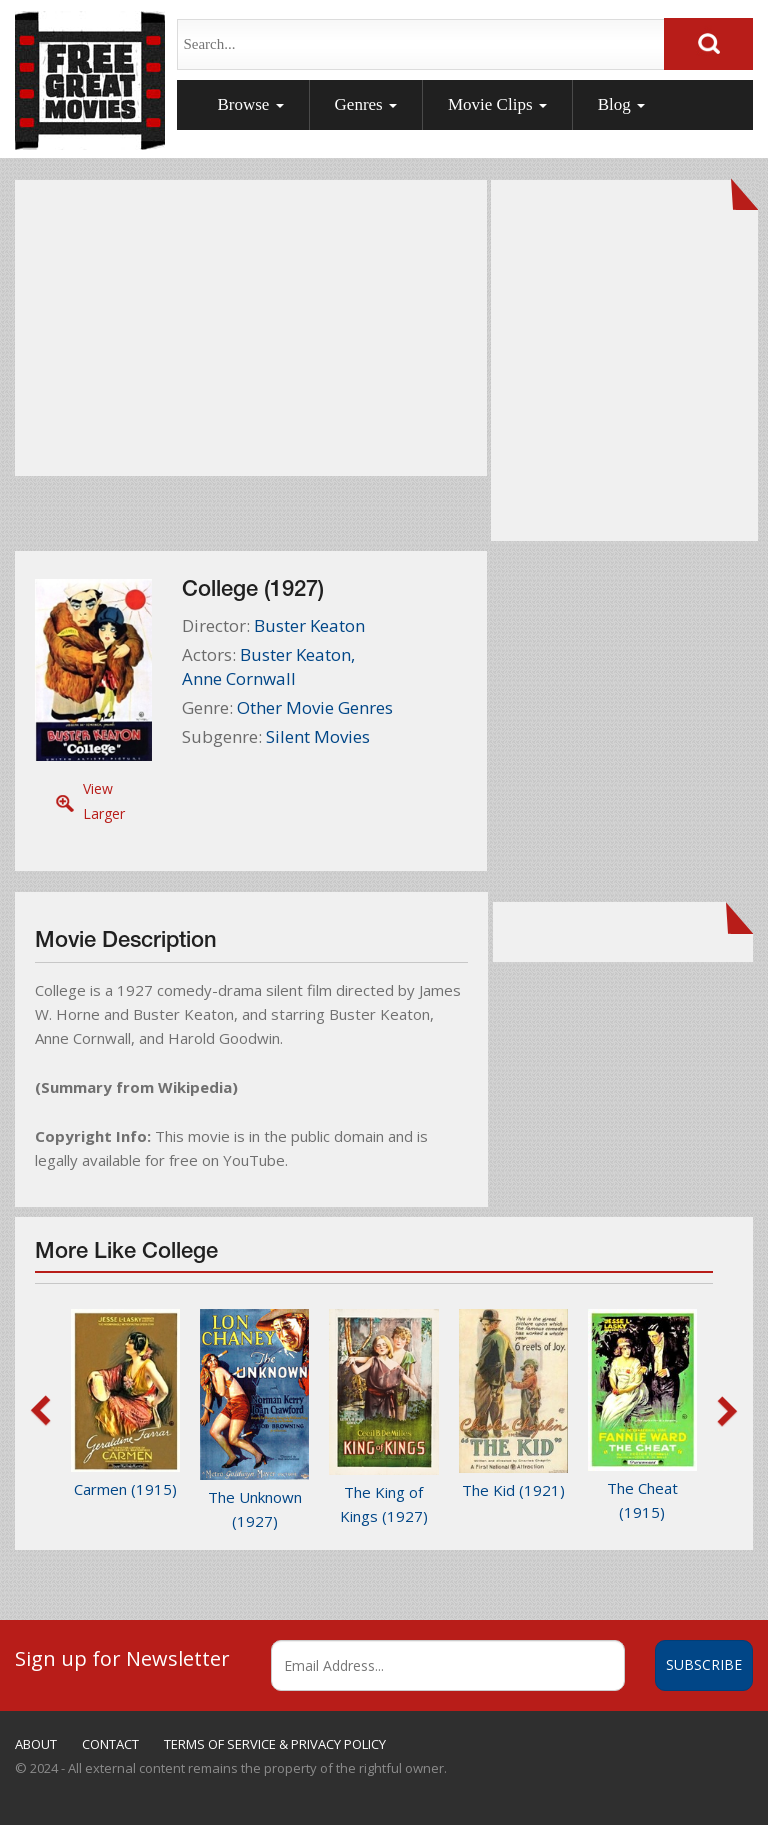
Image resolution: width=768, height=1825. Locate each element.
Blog (621, 104)
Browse (250, 104)
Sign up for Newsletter (122, 1658)
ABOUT (36, 1744)
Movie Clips (497, 104)
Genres (366, 104)
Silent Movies (318, 736)
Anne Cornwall (239, 678)
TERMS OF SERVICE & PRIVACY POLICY (275, 1744)
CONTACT (110, 1744)
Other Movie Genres (315, 707)
